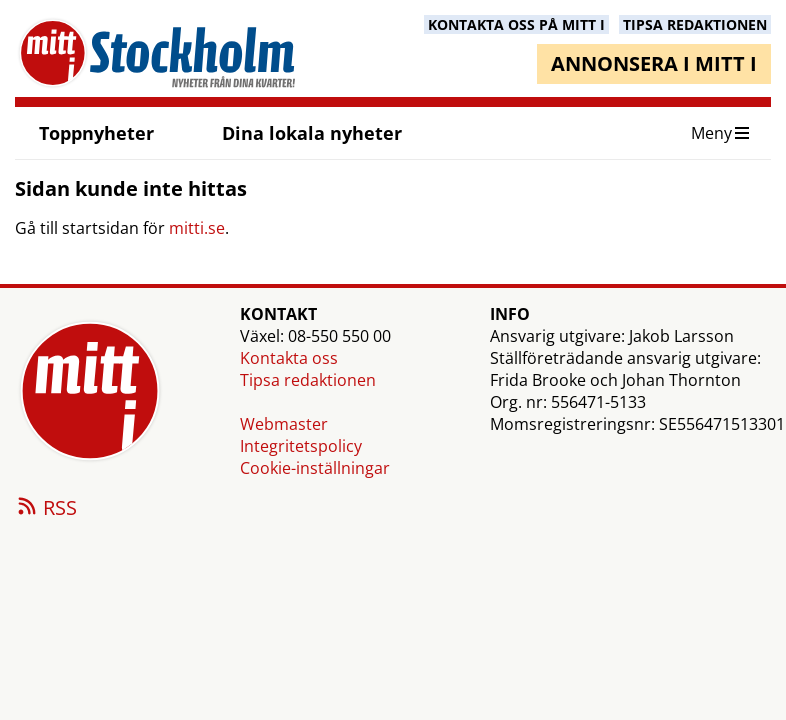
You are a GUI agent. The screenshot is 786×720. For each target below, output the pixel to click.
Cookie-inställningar (315, 468)
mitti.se (197, 228)
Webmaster (284, 424)
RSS (46, 509)
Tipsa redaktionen (308, 380)
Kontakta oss (289, 358)
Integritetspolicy (301, 446)
